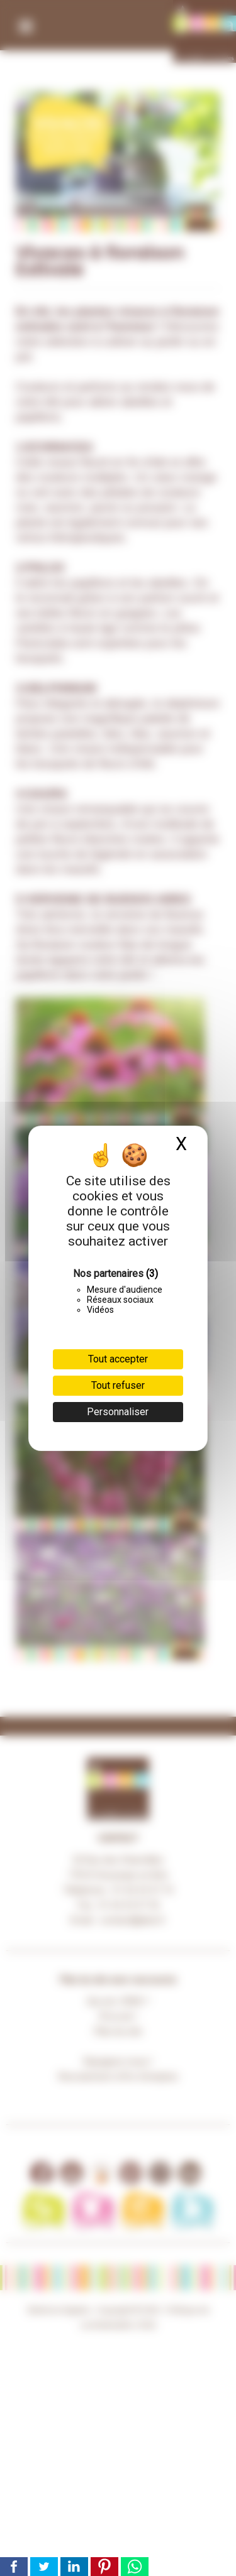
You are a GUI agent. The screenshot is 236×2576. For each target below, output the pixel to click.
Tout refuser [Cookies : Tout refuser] (118, 1385)
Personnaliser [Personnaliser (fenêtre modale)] (118, 1412)
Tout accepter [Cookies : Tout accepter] (118, 1359)
